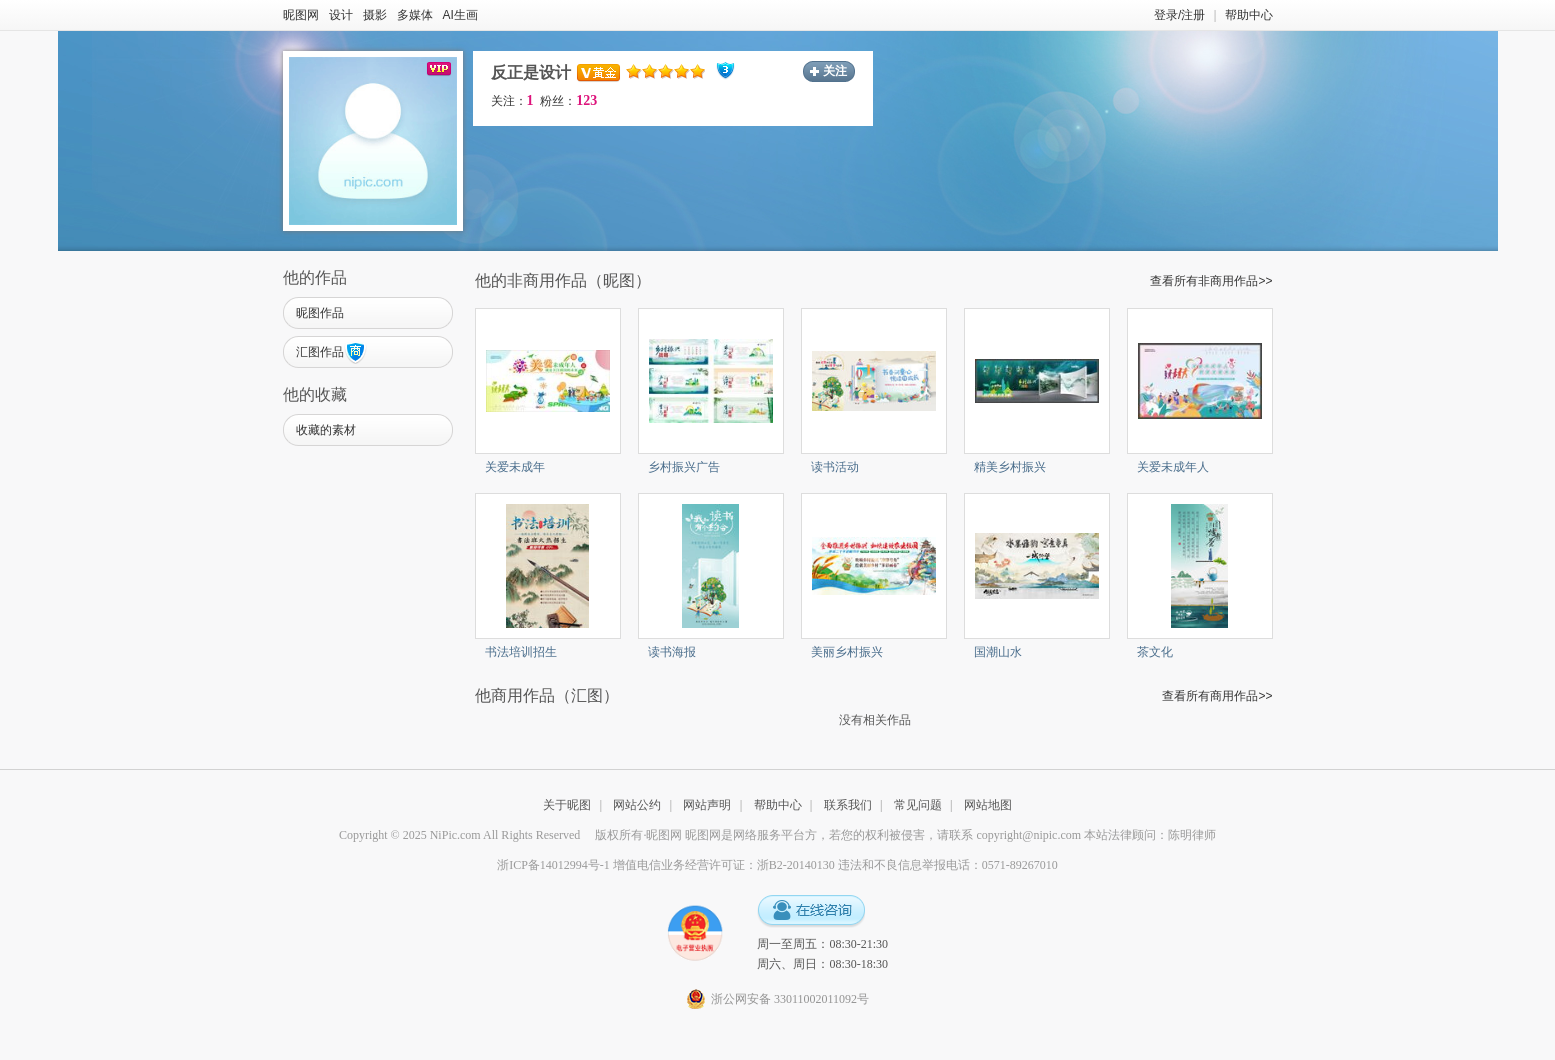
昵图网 (301, 15)
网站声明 (707, 805)
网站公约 (637, 805)
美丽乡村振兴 (847, 652)
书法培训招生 (521, 652)
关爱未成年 (515, 467)
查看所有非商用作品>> (1211, 281)
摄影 (375, 15)
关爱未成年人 (1173, 467)
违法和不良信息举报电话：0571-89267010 (948, 865)
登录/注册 (1179, 15)
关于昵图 (567, 805)
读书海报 (672, 652)
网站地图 (988, 805)
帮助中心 (1249, 15)
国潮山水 (998, 652)
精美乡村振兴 (1010, 467)
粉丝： (568, 101)
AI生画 (460, 15)
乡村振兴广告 (684, 467)
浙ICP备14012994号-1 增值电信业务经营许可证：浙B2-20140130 (666, 865)
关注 (835, 71)
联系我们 (848, 805)
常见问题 (918, 805)
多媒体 (415, 15)
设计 (341, 15)
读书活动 (835, 467)
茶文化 (1155, 652)
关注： (512, 101)
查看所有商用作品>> (1217, 696)
